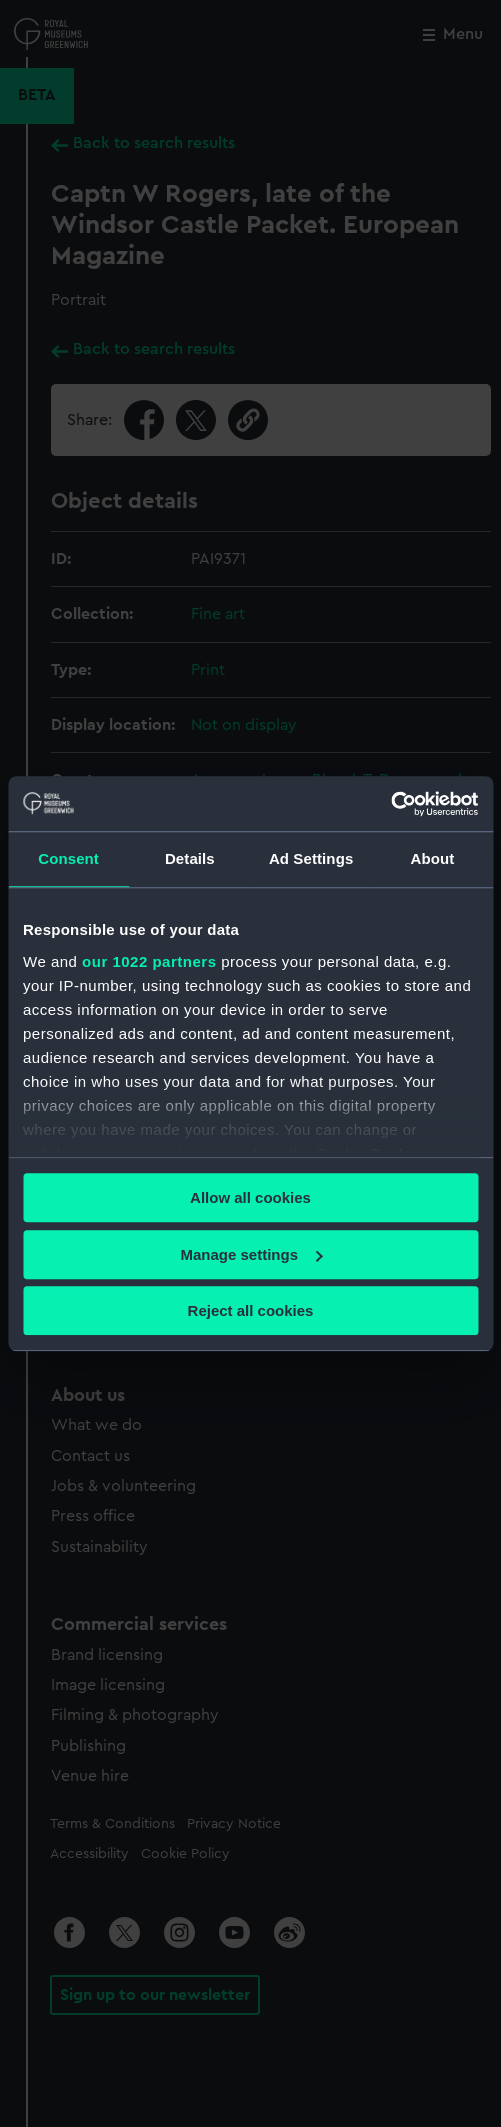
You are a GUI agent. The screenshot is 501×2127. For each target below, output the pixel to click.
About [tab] (432, 858)
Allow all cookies (250, 1197)
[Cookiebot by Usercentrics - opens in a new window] (390, 804)
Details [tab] (190, 858)
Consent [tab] (68, 858)
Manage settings (251, 1254)
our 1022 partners (149, 961)
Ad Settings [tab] (311, 858)
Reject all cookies (251, 1310)
